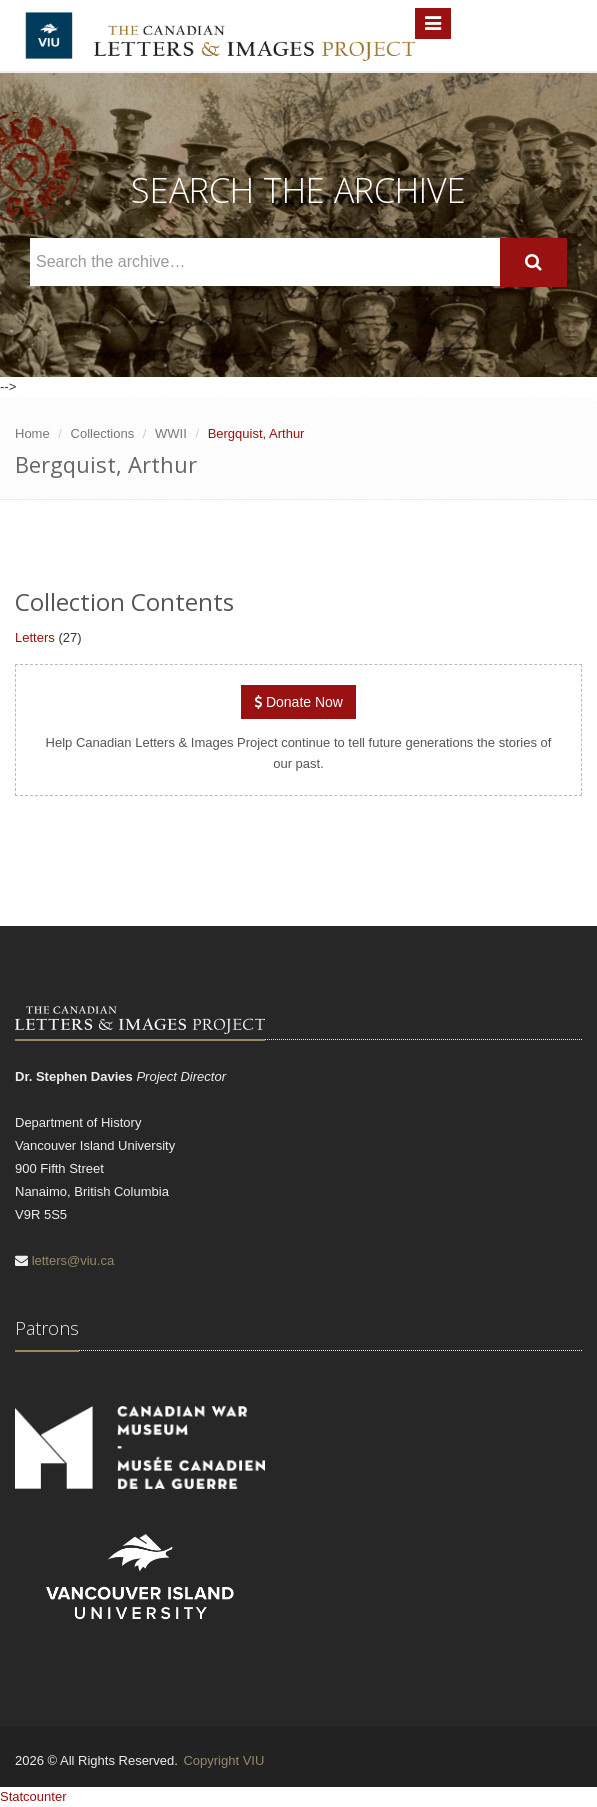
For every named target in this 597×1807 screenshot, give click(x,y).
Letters (35, 637)
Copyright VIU (223, 1760)
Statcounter (33, 1796)
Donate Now (298, 702)
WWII (171, 433)
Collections (103, 433)
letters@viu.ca (73, 1260)
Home (32, 433)
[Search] (533, 262)
